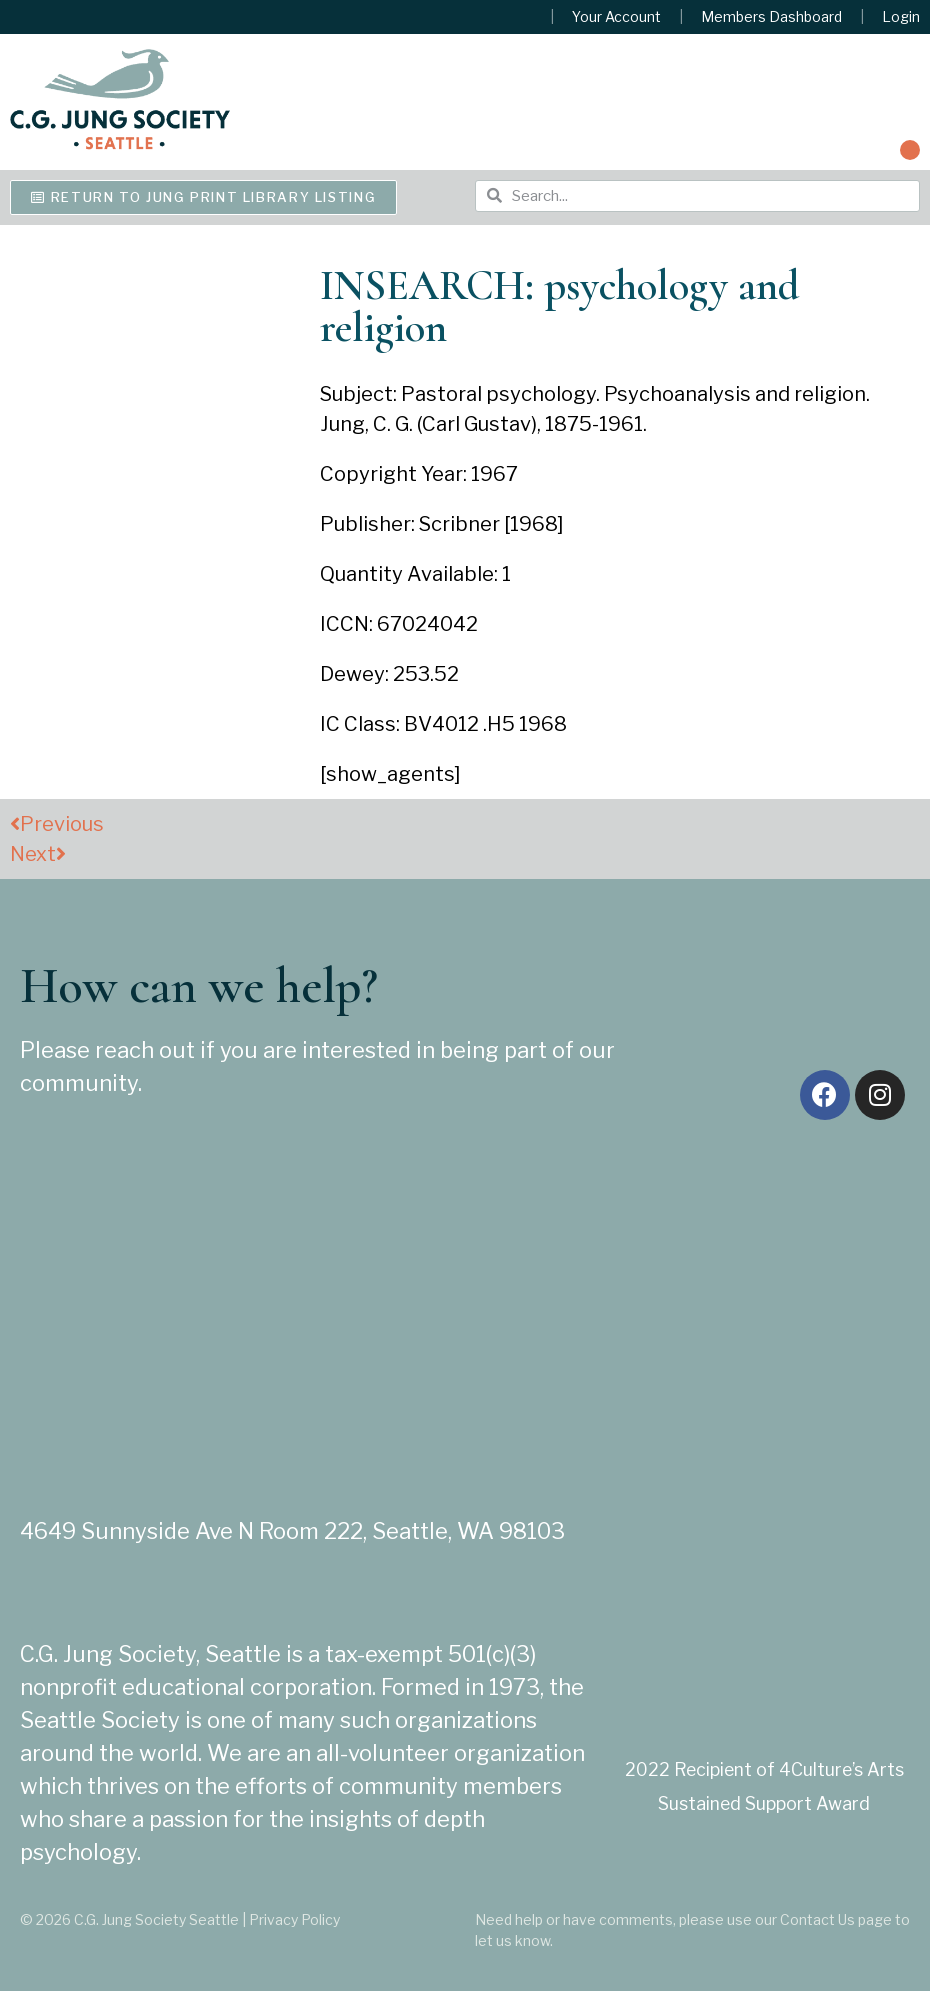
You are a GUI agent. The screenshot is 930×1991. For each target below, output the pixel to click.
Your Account (616, 17)
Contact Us (817, 1919)
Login (901, 17)
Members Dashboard (771, 17)
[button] (910, 150)
